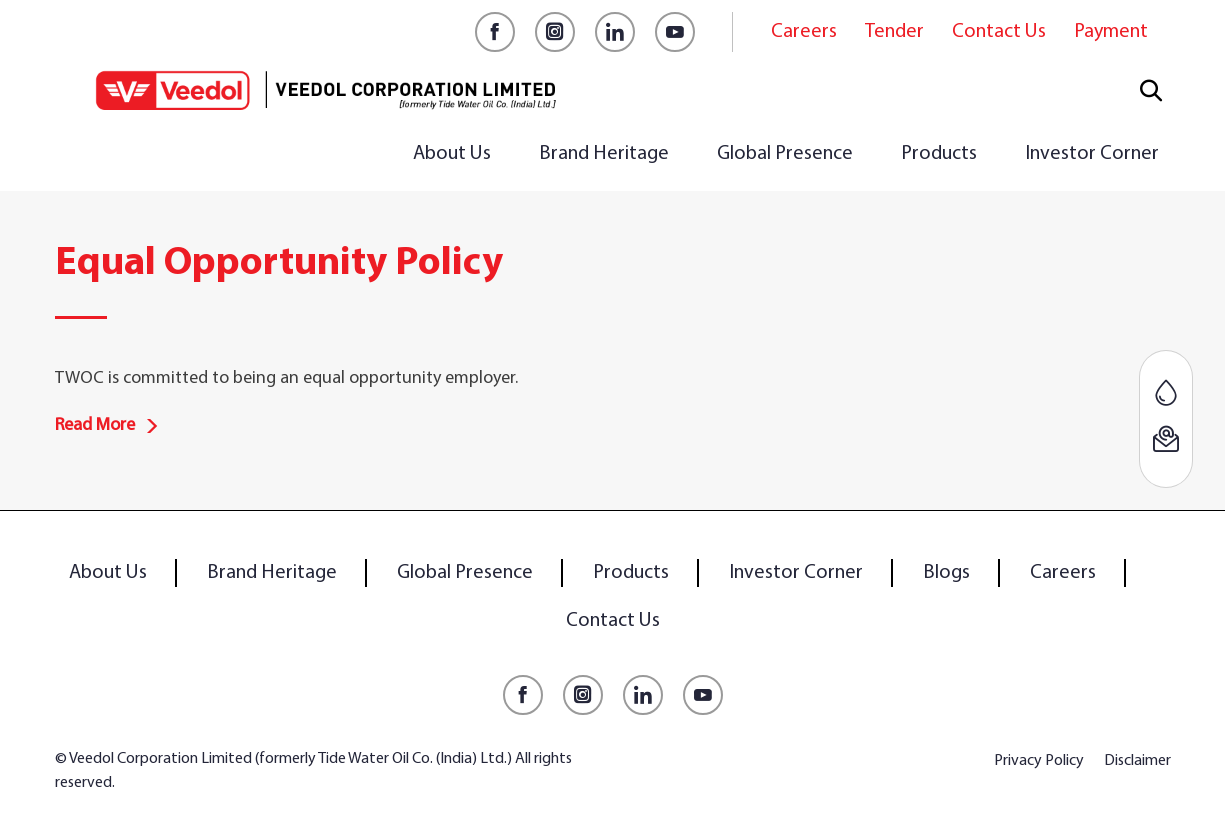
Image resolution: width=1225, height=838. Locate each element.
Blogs (946, 573)
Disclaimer (1137, 761)
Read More (107, 425)
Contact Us (999, 32)
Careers (804, 32)
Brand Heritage (604, 154)
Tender (894, 32)
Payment (1111, 32)
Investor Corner (1092, 154)
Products (939, 154)
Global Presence (785, 154)
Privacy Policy (1039, 761)
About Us (452, 154)
